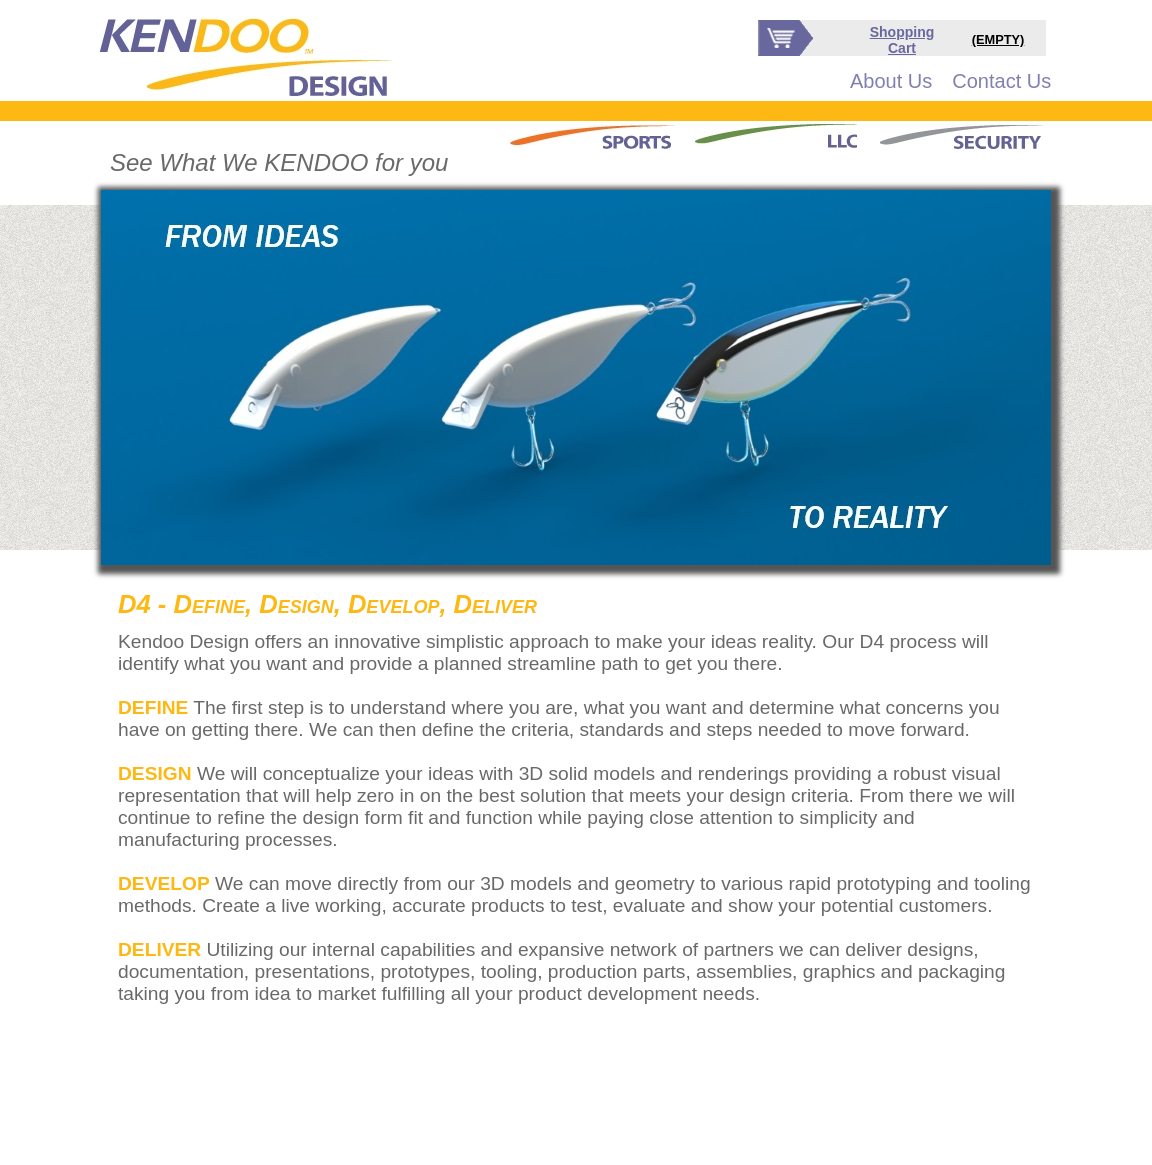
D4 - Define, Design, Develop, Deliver (327, 604)
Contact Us (1001, 81)
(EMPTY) (998, 39)
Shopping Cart (902, 40)
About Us (891, 81)
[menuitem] (891, 81)
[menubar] (950, 81)
